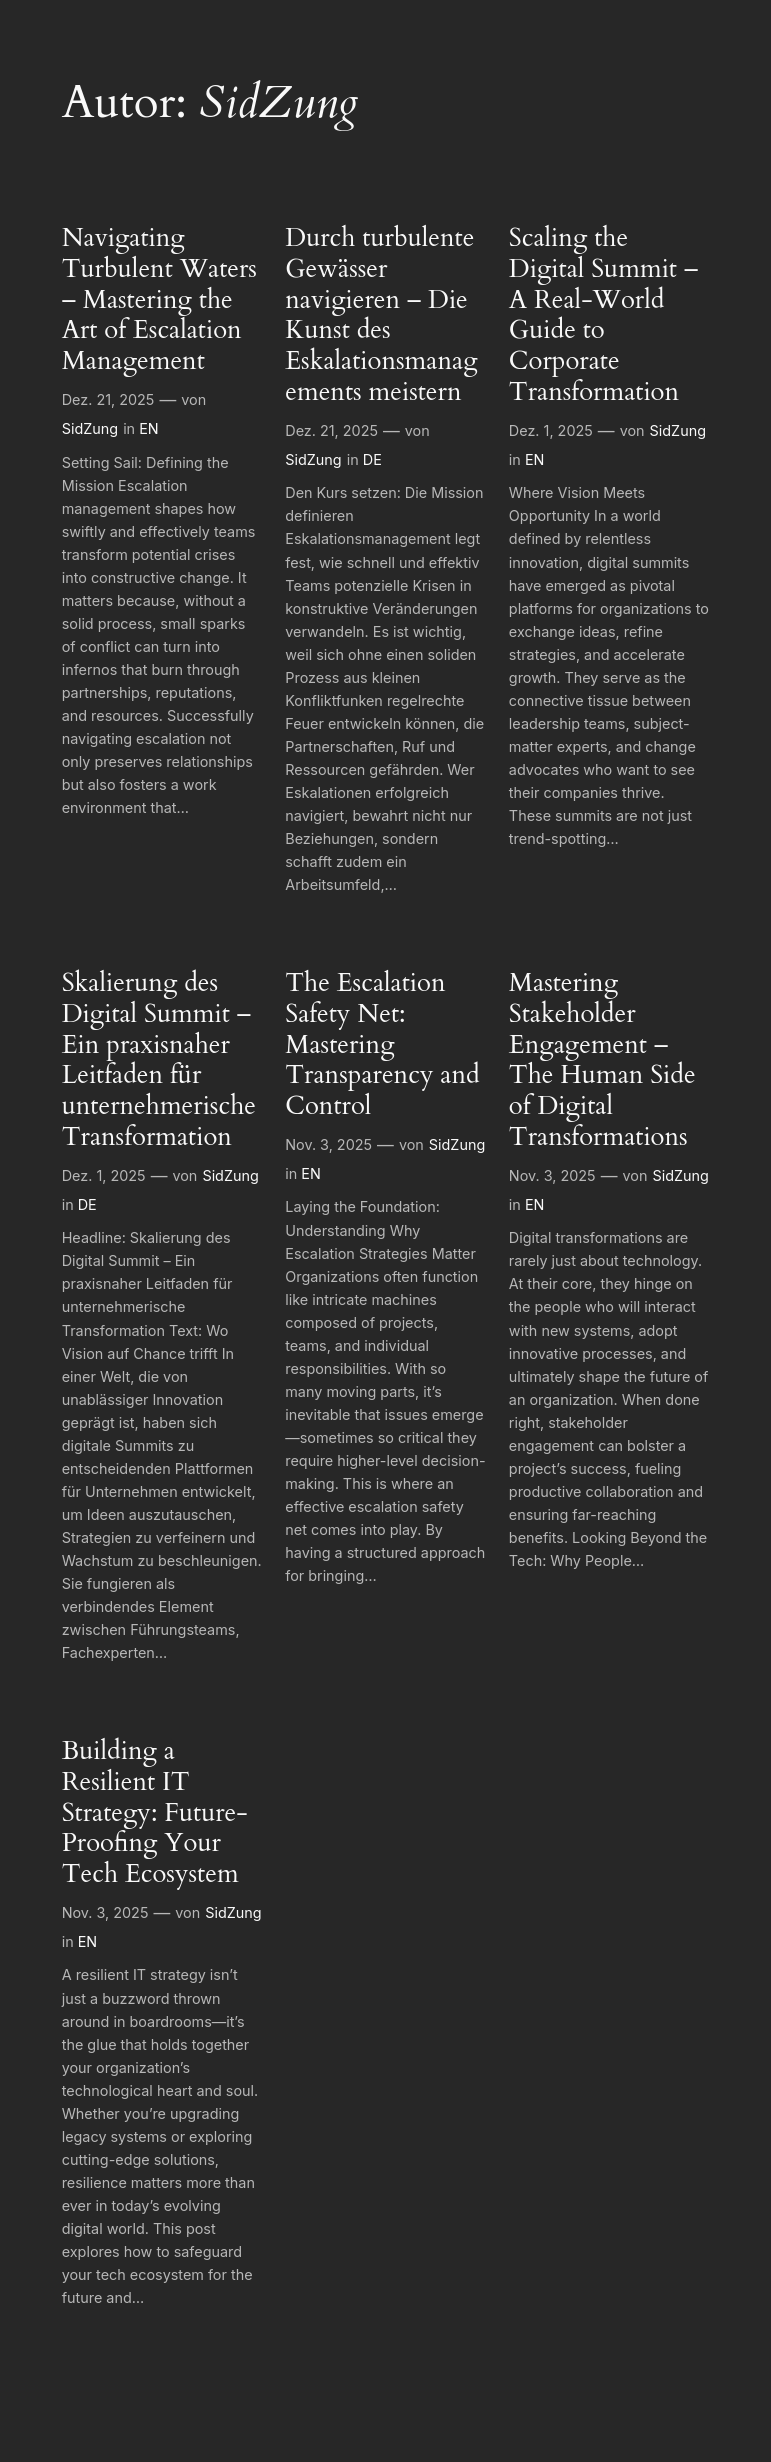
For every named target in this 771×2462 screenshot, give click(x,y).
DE (372, 459)
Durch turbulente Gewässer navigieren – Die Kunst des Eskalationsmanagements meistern (381, 315)
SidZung (90, 428)
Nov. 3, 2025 (328, 1144)
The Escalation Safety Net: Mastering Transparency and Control (382, 1045)
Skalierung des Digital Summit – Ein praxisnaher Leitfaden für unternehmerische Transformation (159, 1060)
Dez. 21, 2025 (108, 399)
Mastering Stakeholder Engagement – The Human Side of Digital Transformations (602, 1060)
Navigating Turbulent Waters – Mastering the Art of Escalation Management (159, 300)
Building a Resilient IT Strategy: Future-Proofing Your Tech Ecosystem (155, 1813)
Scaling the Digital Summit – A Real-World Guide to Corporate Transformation (603, 315)
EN (149, 428)
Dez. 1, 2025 (551, 430)
